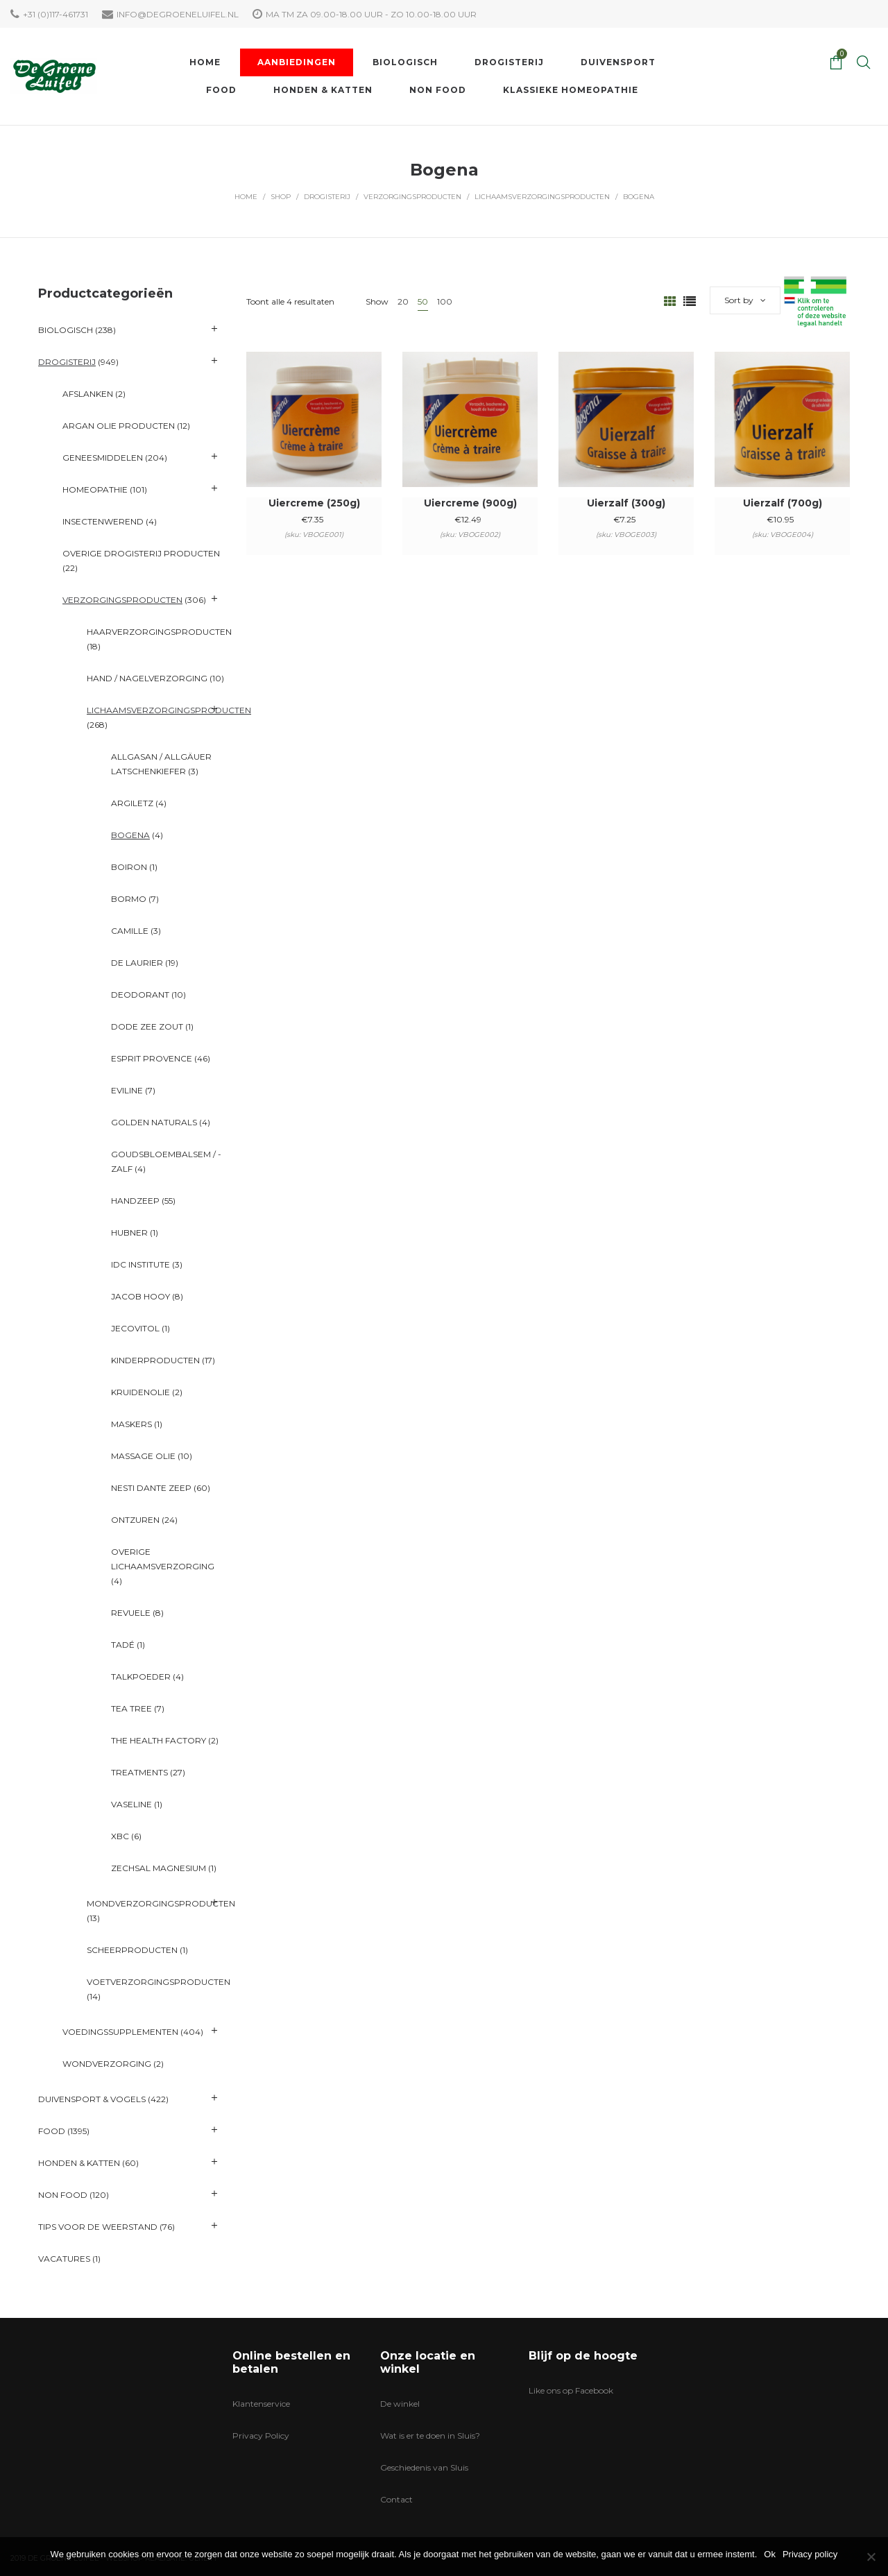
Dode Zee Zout (147, 1026)
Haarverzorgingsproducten (159, 631)
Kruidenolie (140, 1392)
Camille (129, 931)
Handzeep (135, 1200)
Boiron (129, 867)
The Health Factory (158, 1740)
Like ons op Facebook (571, 2390)
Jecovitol (135, 1328)
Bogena (130, 835)
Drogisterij (327, 196)
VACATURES (64, 2258)
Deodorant (140, 994)
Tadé (123, 1644)
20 (403, 301)
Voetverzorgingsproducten (158, 1982)
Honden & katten (79, 2163)
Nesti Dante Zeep (151, 1488)
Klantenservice (261, 2403)
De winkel (400, 2403)
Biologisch (65, 330)
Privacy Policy (260, 2435)
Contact (396, 2499)
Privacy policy (810, 2554)
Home (245, 196)
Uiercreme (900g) (470, 503)
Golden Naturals (154, 1122)
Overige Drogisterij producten (141, 553)
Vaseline (131, 1804)
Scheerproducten (132, 1950)
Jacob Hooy (140, 1296)
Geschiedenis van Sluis (424, 2467)
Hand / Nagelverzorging (147, 678)
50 (423, 301)
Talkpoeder (141, 1676)
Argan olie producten (118, 425)
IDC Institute (140, 1264)
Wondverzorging (106, 2063)
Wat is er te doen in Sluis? (430, 2435)
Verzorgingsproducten (412, 196)
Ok (770, 2554)
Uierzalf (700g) (782, 503)
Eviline (127, 1090)
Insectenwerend (103, 521)
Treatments (139, 1772)
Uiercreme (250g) (314, 503)
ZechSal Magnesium (158, 1868)
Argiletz (132, 803)
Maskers (131, 1424)
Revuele (131, 1612)
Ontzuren (135, 1520)
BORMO (128, 899)
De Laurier (137, 962)
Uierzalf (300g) (626, 503)
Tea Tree (131, 1708)
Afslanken (87, 394)
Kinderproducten (155, 1360)
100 (444, 301)
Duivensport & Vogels (92, 2099)
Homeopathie (95, 489)
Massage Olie (143, 1456)
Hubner (129, 1232)
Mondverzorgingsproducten (161, 1903)
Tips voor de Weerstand (97, 2226)
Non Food (62, 2195)
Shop (281, 196)
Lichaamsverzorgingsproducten (542, 196)
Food (51, 2131)
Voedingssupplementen (120, 2032)
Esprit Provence (151, 1058)
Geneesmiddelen (102, 457)
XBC (120, 1836)
